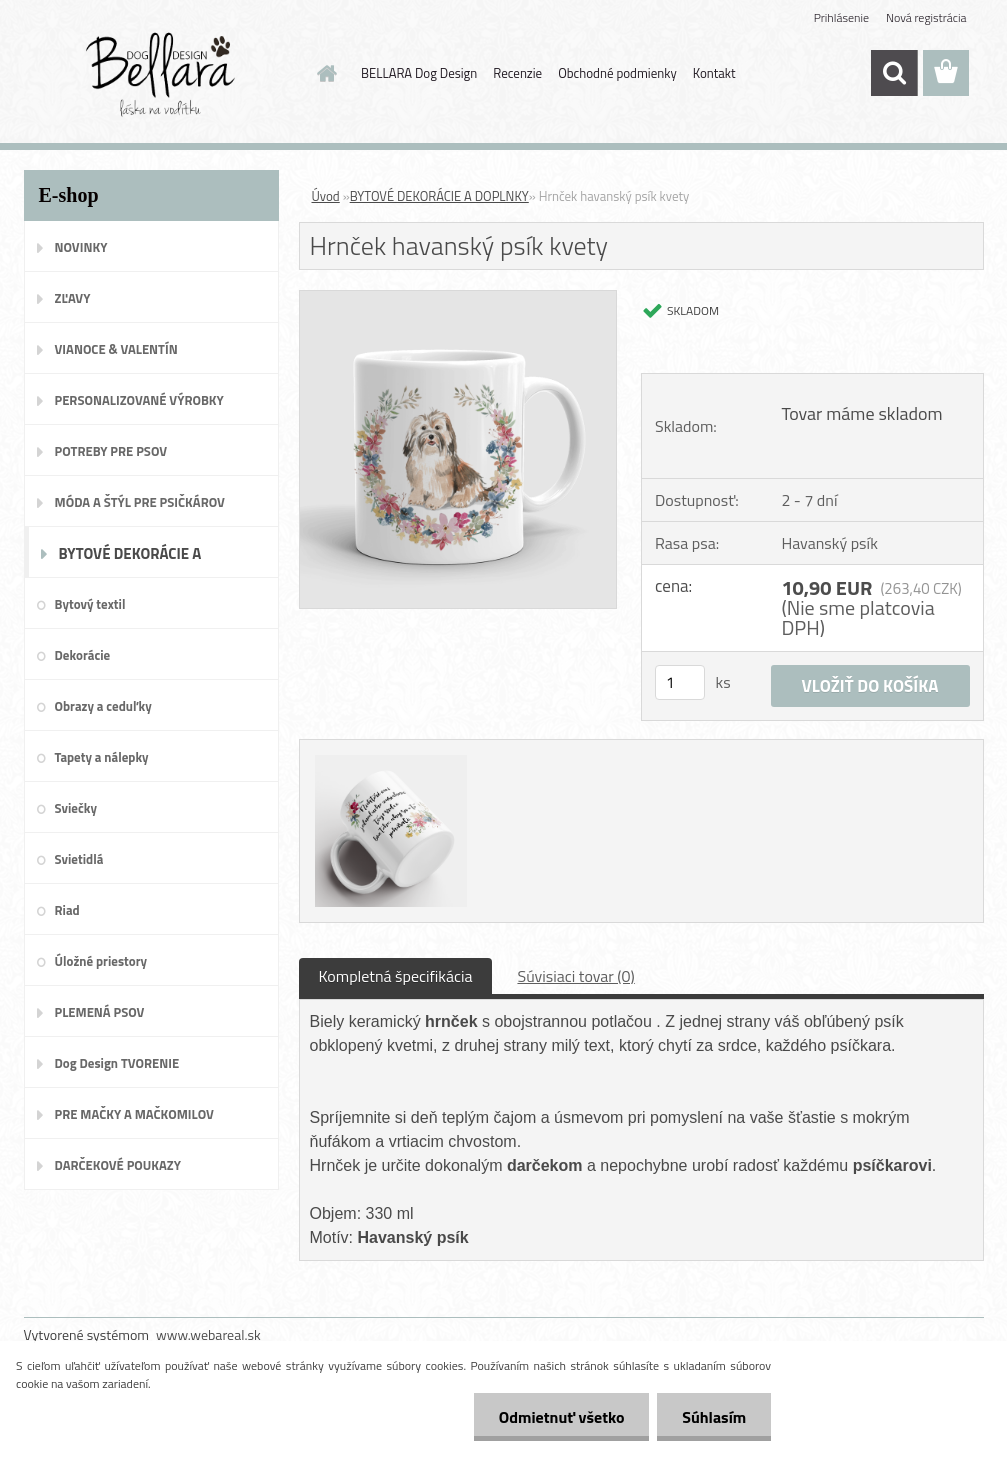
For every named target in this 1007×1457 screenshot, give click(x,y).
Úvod (326, 196)
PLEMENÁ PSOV (100, 1012)
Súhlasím (714, 1417)
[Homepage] (323, 73)
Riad (67, 910)
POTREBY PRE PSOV (111, 451)
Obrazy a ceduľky (103, 706)
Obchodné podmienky (617, 73)
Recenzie (517, 73)
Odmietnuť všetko (561, 1417)
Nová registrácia (926, 17)
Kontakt (714, 73)
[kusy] (680, 682)
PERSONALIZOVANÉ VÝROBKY (139, 400)
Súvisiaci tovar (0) (575, 976)
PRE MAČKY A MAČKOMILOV (134, 1114)
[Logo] (161, 74)
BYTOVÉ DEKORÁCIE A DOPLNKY (130, 560)
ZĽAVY (73, 298)
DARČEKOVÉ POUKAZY (118, 1165)
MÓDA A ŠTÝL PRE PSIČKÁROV (140, 502)
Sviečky (76, 808)
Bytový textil (90, 604)
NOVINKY (81, 247)
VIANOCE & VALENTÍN (116, 349)
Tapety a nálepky (102, 757)
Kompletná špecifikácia (396, 976)
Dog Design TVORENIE (117, 1063)
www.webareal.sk (208, 1334)
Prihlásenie (841, 17)
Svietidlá (79, 859)
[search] (894, 73)
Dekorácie (83, 655)
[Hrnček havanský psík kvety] (458, 299)
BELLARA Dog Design (419, 73)
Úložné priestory (101, 961)
